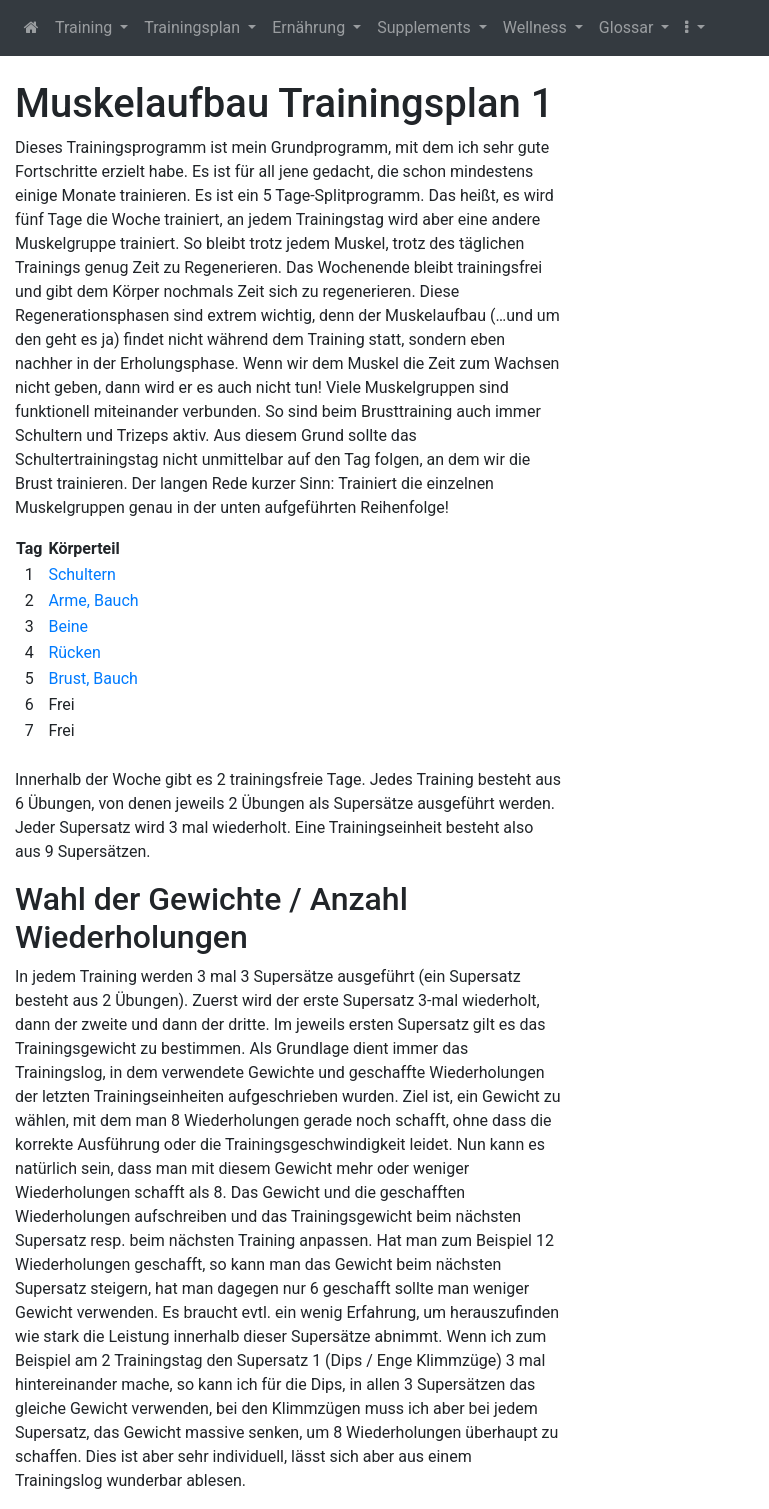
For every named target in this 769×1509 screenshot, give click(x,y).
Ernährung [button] (310, 27)
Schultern (81, 574)
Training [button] (85, 27)
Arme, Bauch (93, 600)
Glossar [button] (628, 27)
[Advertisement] (673, 380)
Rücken (74, 652)
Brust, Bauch (93, 678)
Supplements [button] (425, 27)
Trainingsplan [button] (194, 27)
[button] (694, 28)
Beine (68, 626)
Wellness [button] (537, 27)
